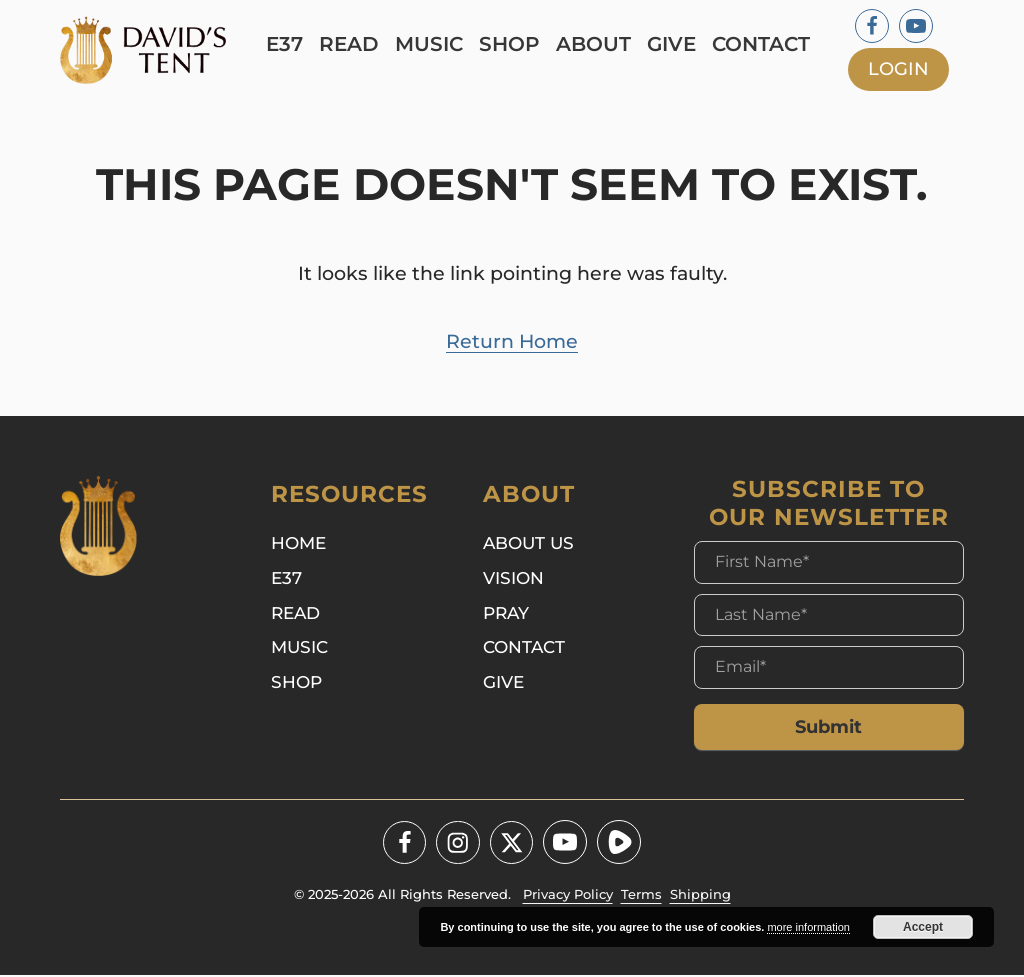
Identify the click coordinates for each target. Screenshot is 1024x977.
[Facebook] (872, 26)
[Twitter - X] (512, 845)
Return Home (512, 343)
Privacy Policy (568, 897)
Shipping (700, 897)
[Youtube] (916, 26)
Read (352, 44)
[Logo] (154, 50)
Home (298, 547)
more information (808, 927)
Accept (923, 927)
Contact (764, 44)
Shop (512, 44)
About (596, 44)
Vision (513, 583)
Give (674, 44)
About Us (528, 547)
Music (432, 44)
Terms (641, 897)
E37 (287, 44)
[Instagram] (458, 845)
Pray (506, 619)
